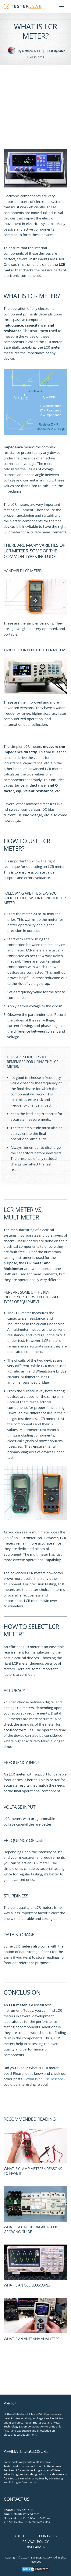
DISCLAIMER (35, 2547)
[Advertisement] (35, 102)
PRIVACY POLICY (35, 2541)
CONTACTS (48, 2535)
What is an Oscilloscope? (45, 2078)
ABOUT (20, 2535)
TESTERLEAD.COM (40, 2557)
